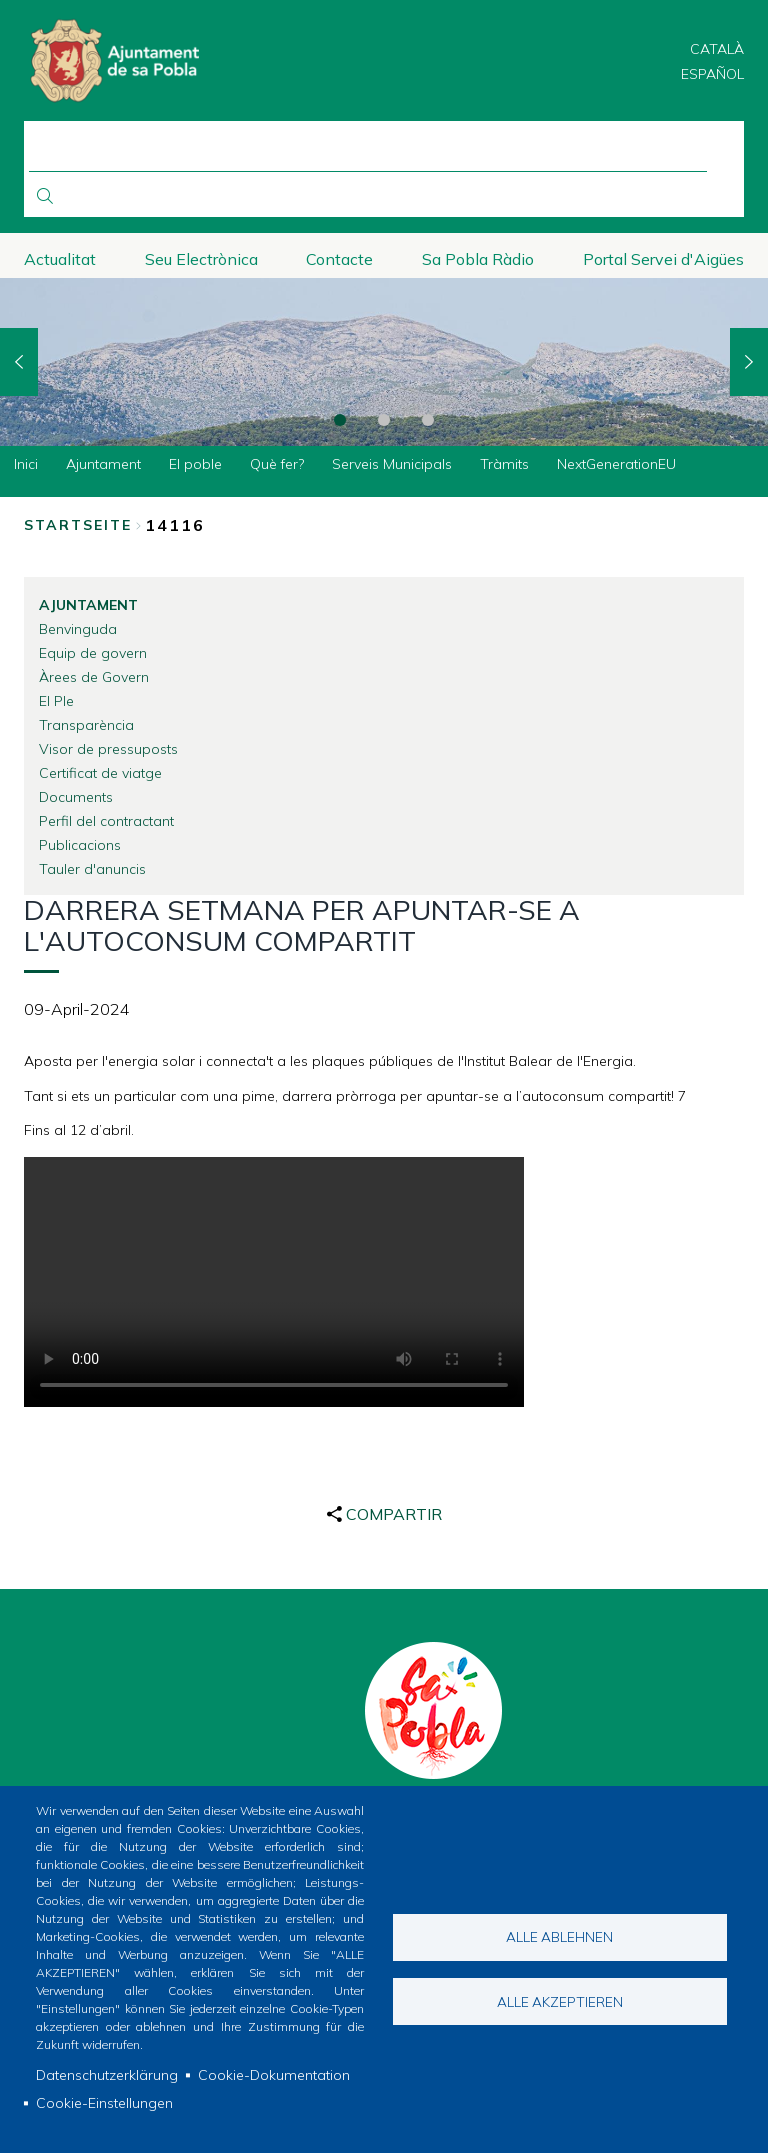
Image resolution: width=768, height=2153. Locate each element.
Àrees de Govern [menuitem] (94, 677)
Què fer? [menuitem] (277, 464)
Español (712, 74)
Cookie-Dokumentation (274, 2075)
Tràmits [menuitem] (504, 464)
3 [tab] (428, 420)
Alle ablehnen (559, 1936)
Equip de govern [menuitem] (93, 653)
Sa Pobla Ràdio (478, 259)
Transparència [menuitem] (86, 725)
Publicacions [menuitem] (80, 845)
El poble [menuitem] (195, 464)
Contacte (339, 259)
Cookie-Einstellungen (104, 2103)
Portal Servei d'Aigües (663, 259)
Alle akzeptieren (560, 2001)
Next (749, 362)
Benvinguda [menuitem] (78, 629)
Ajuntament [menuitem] (103, 464)
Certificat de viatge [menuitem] (100, 773)
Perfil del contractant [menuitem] (106, 821)
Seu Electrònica (201, 259)
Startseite (78, 525)
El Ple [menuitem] (56, 701)
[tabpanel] (384, 362)
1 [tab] (340, 420)
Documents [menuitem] (76, 797)
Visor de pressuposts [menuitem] (108, 749)
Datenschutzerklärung (107, 2075)
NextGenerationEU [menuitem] (616, 464)
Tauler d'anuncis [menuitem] (92, 869)
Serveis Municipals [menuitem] (392, 464)
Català (717, 49)
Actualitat (60, 259)
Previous (19, 362)
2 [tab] (384, 420)
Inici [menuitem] (26, 464)
